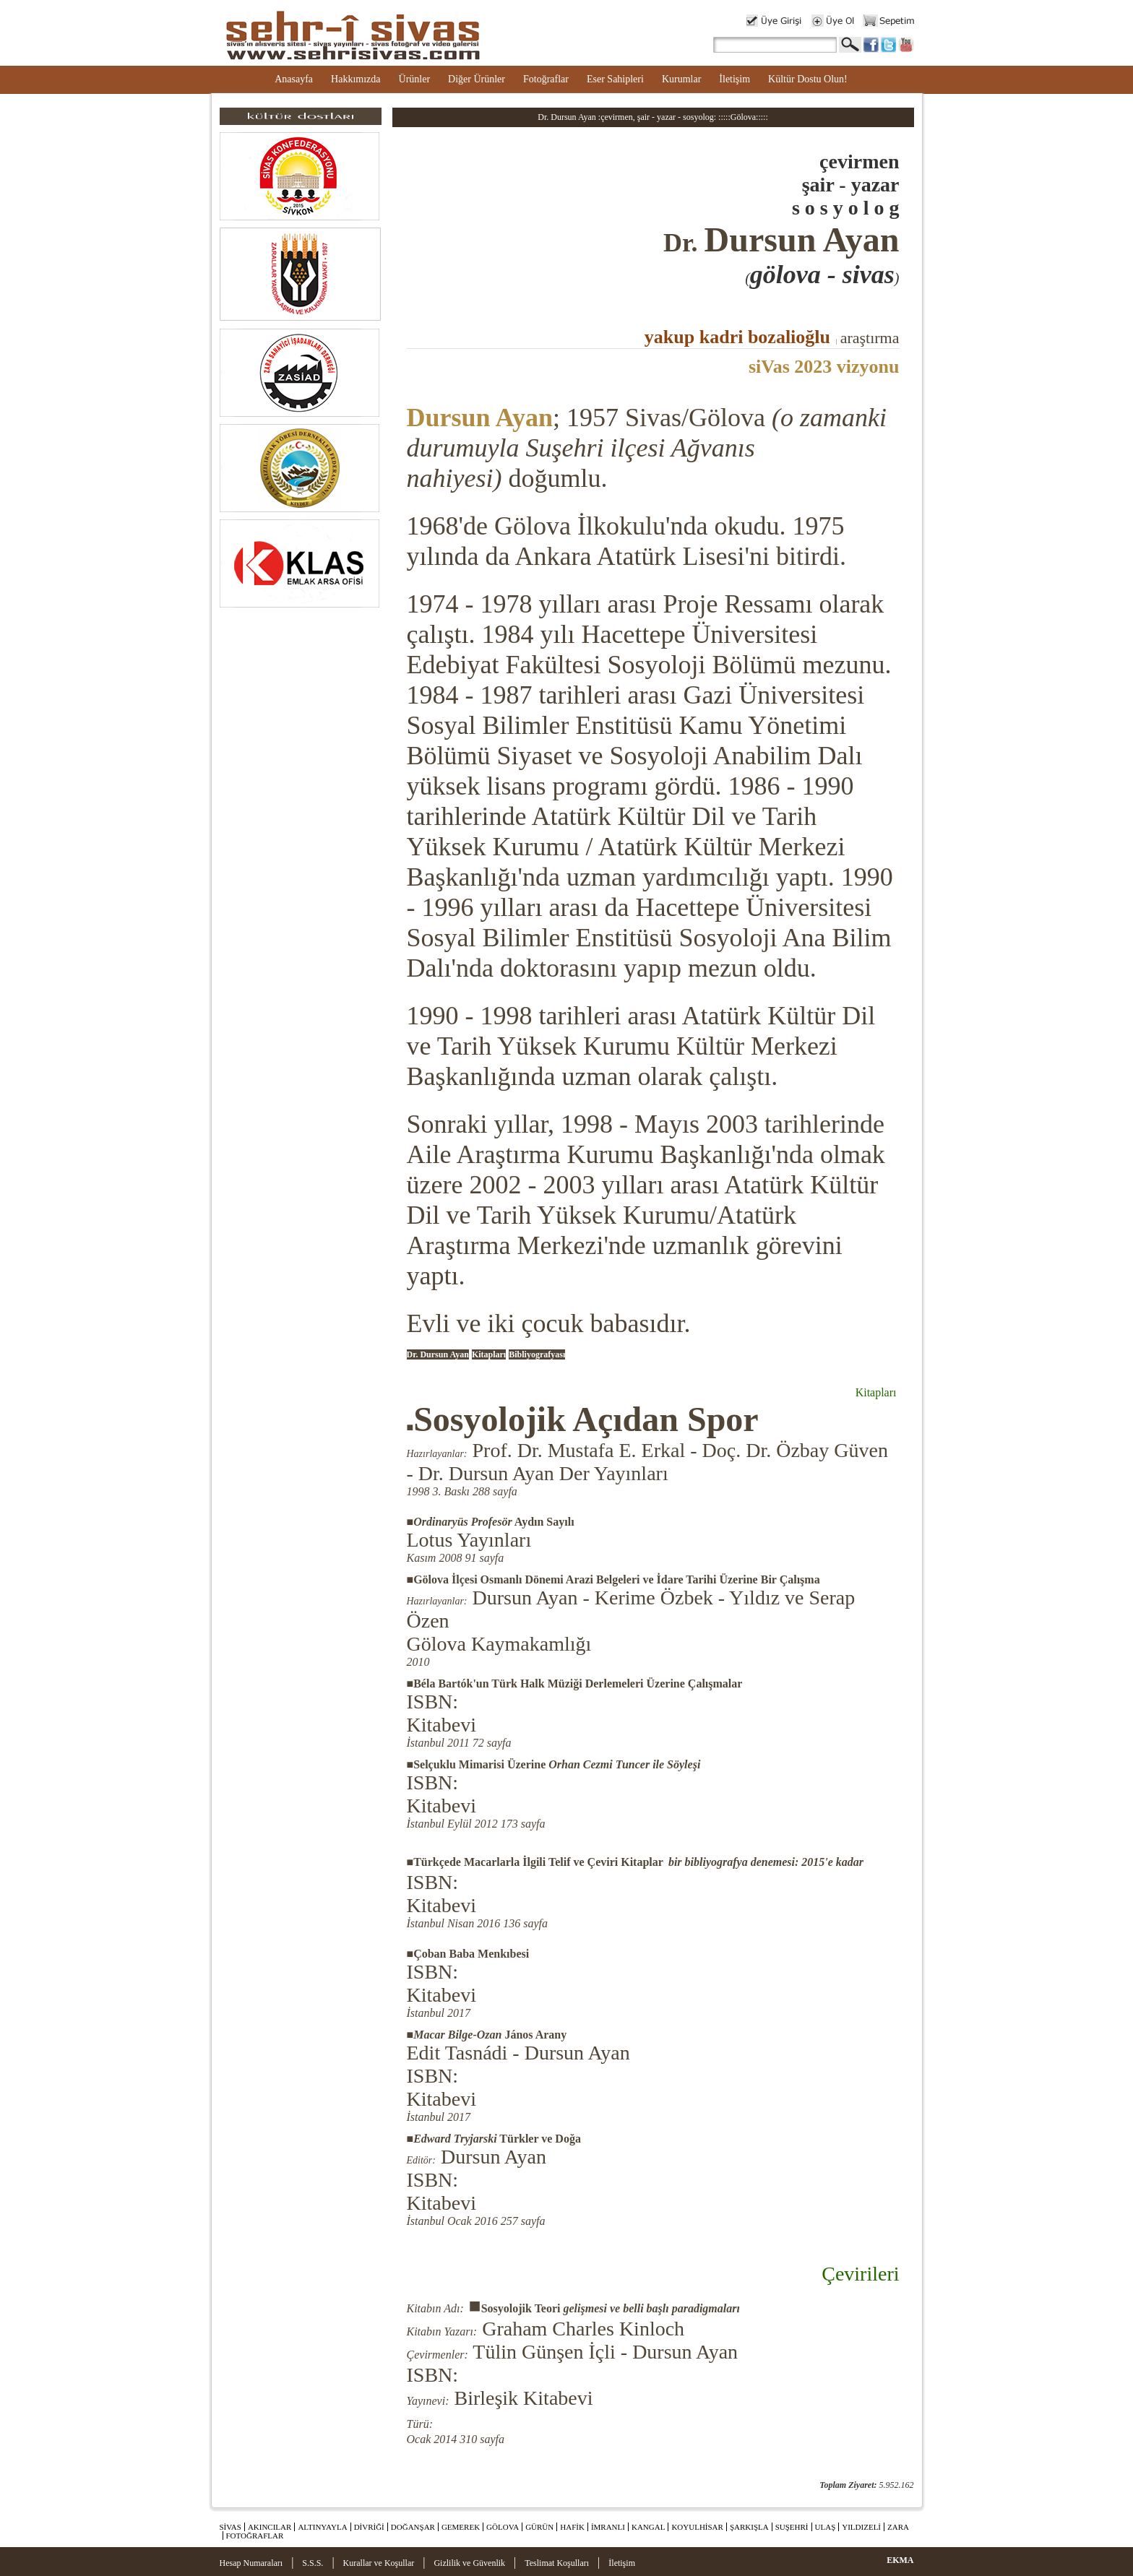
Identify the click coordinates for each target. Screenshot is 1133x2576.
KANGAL (648, 2527)
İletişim (734, 79)
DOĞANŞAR (413, 2527)
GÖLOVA (502, 2527)
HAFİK (572, 2527)
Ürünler (415, 79)
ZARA (898, 2527)
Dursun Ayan (480, 417)
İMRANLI (608, 2527)
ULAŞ (825, 2527)
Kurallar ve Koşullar (379, 2563)
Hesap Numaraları (251, 2563)
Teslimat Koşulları (557, 2563)
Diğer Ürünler (476, 79)
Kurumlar (681, 79)
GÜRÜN (539, 2527)
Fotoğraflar (546, 79)
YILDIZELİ (861, 2527)
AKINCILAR (270, 2527)
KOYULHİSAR (697, 2527)
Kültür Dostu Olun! (808, 79)
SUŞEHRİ (792, 2527)
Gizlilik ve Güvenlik (469, 2563)
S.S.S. (312, 2563)
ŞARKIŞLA (749, 2527)
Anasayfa (294, 79)
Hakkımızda (355, 79)
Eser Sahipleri (615, 79)
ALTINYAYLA (322, 2527)
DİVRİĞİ (369, 2527)
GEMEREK (460, 2527)
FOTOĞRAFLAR (255, 2535)
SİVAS (230, 2527)
